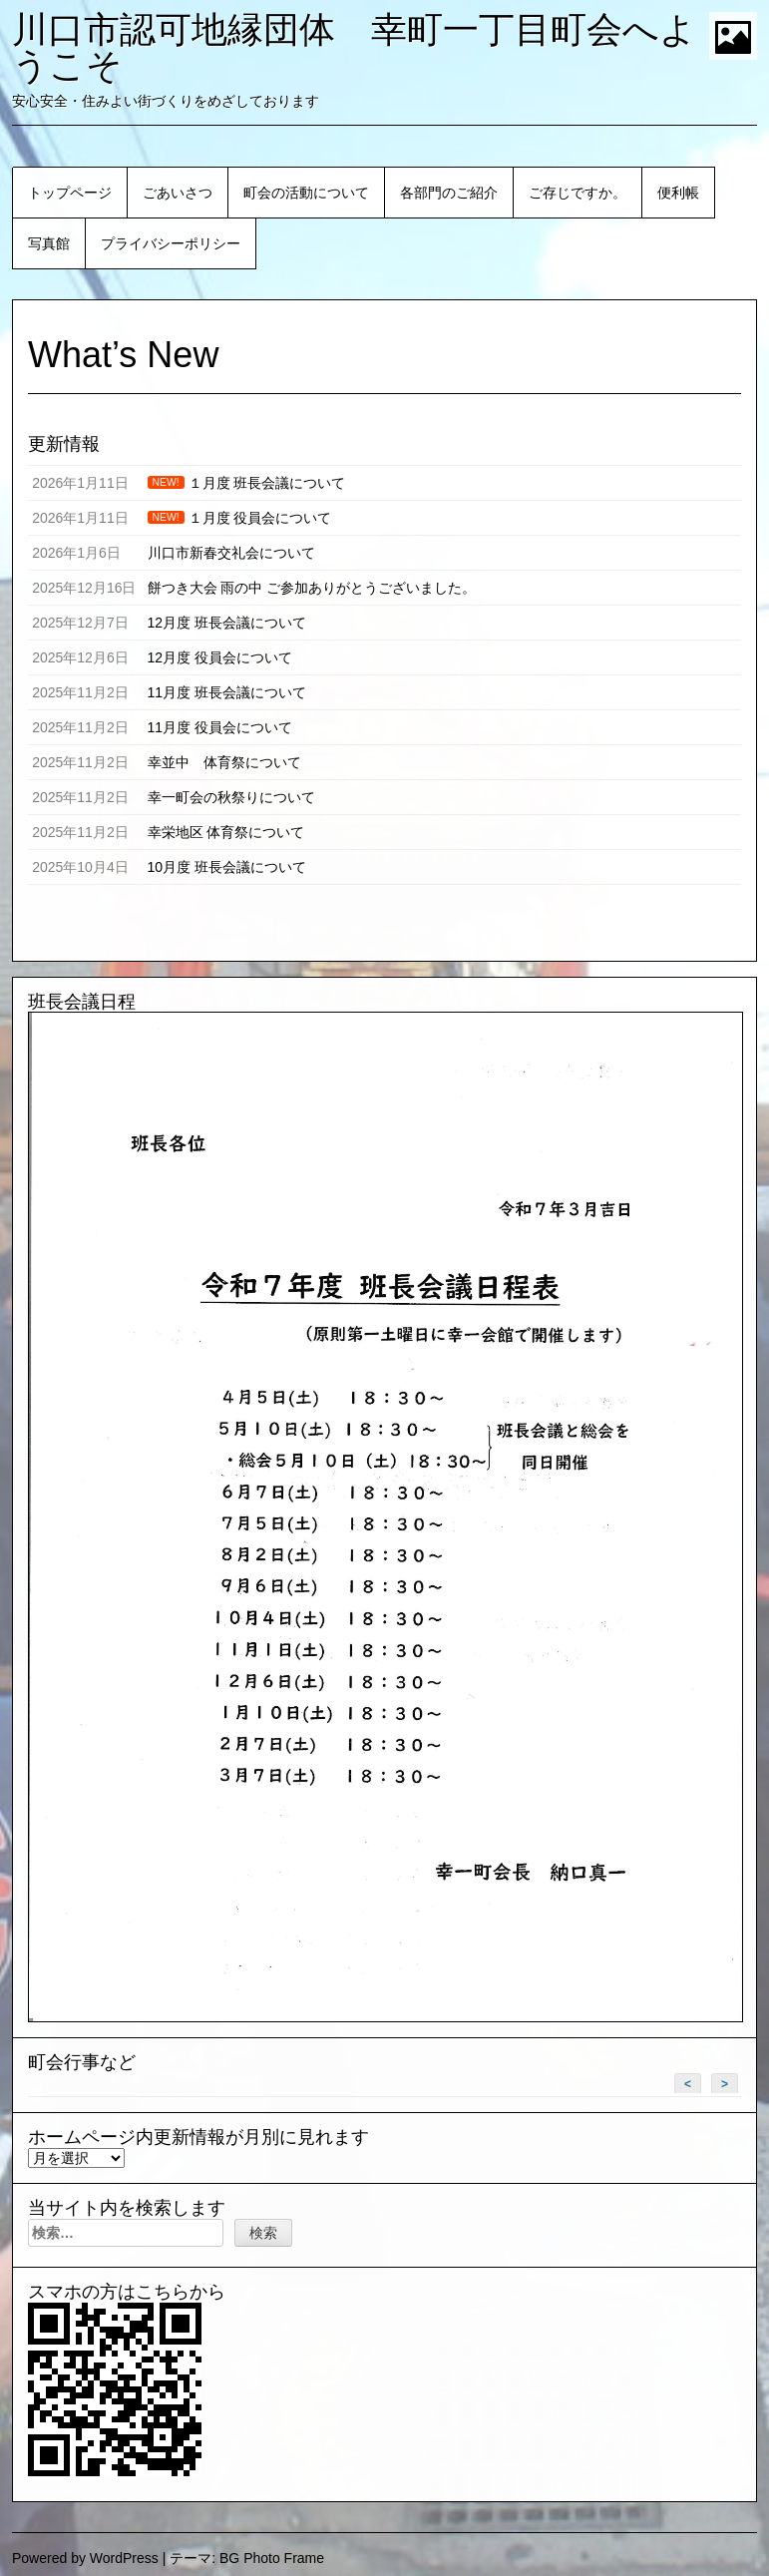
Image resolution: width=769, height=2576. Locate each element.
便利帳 (678, 193)
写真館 (49, 243)
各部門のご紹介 (449, 193)
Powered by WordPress (85, 2558)
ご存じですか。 (577, 193)
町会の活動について (306, 193)
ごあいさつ (177, 193)
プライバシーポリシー (170, 243)
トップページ (70, 193)
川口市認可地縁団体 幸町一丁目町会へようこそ (354, 47)
